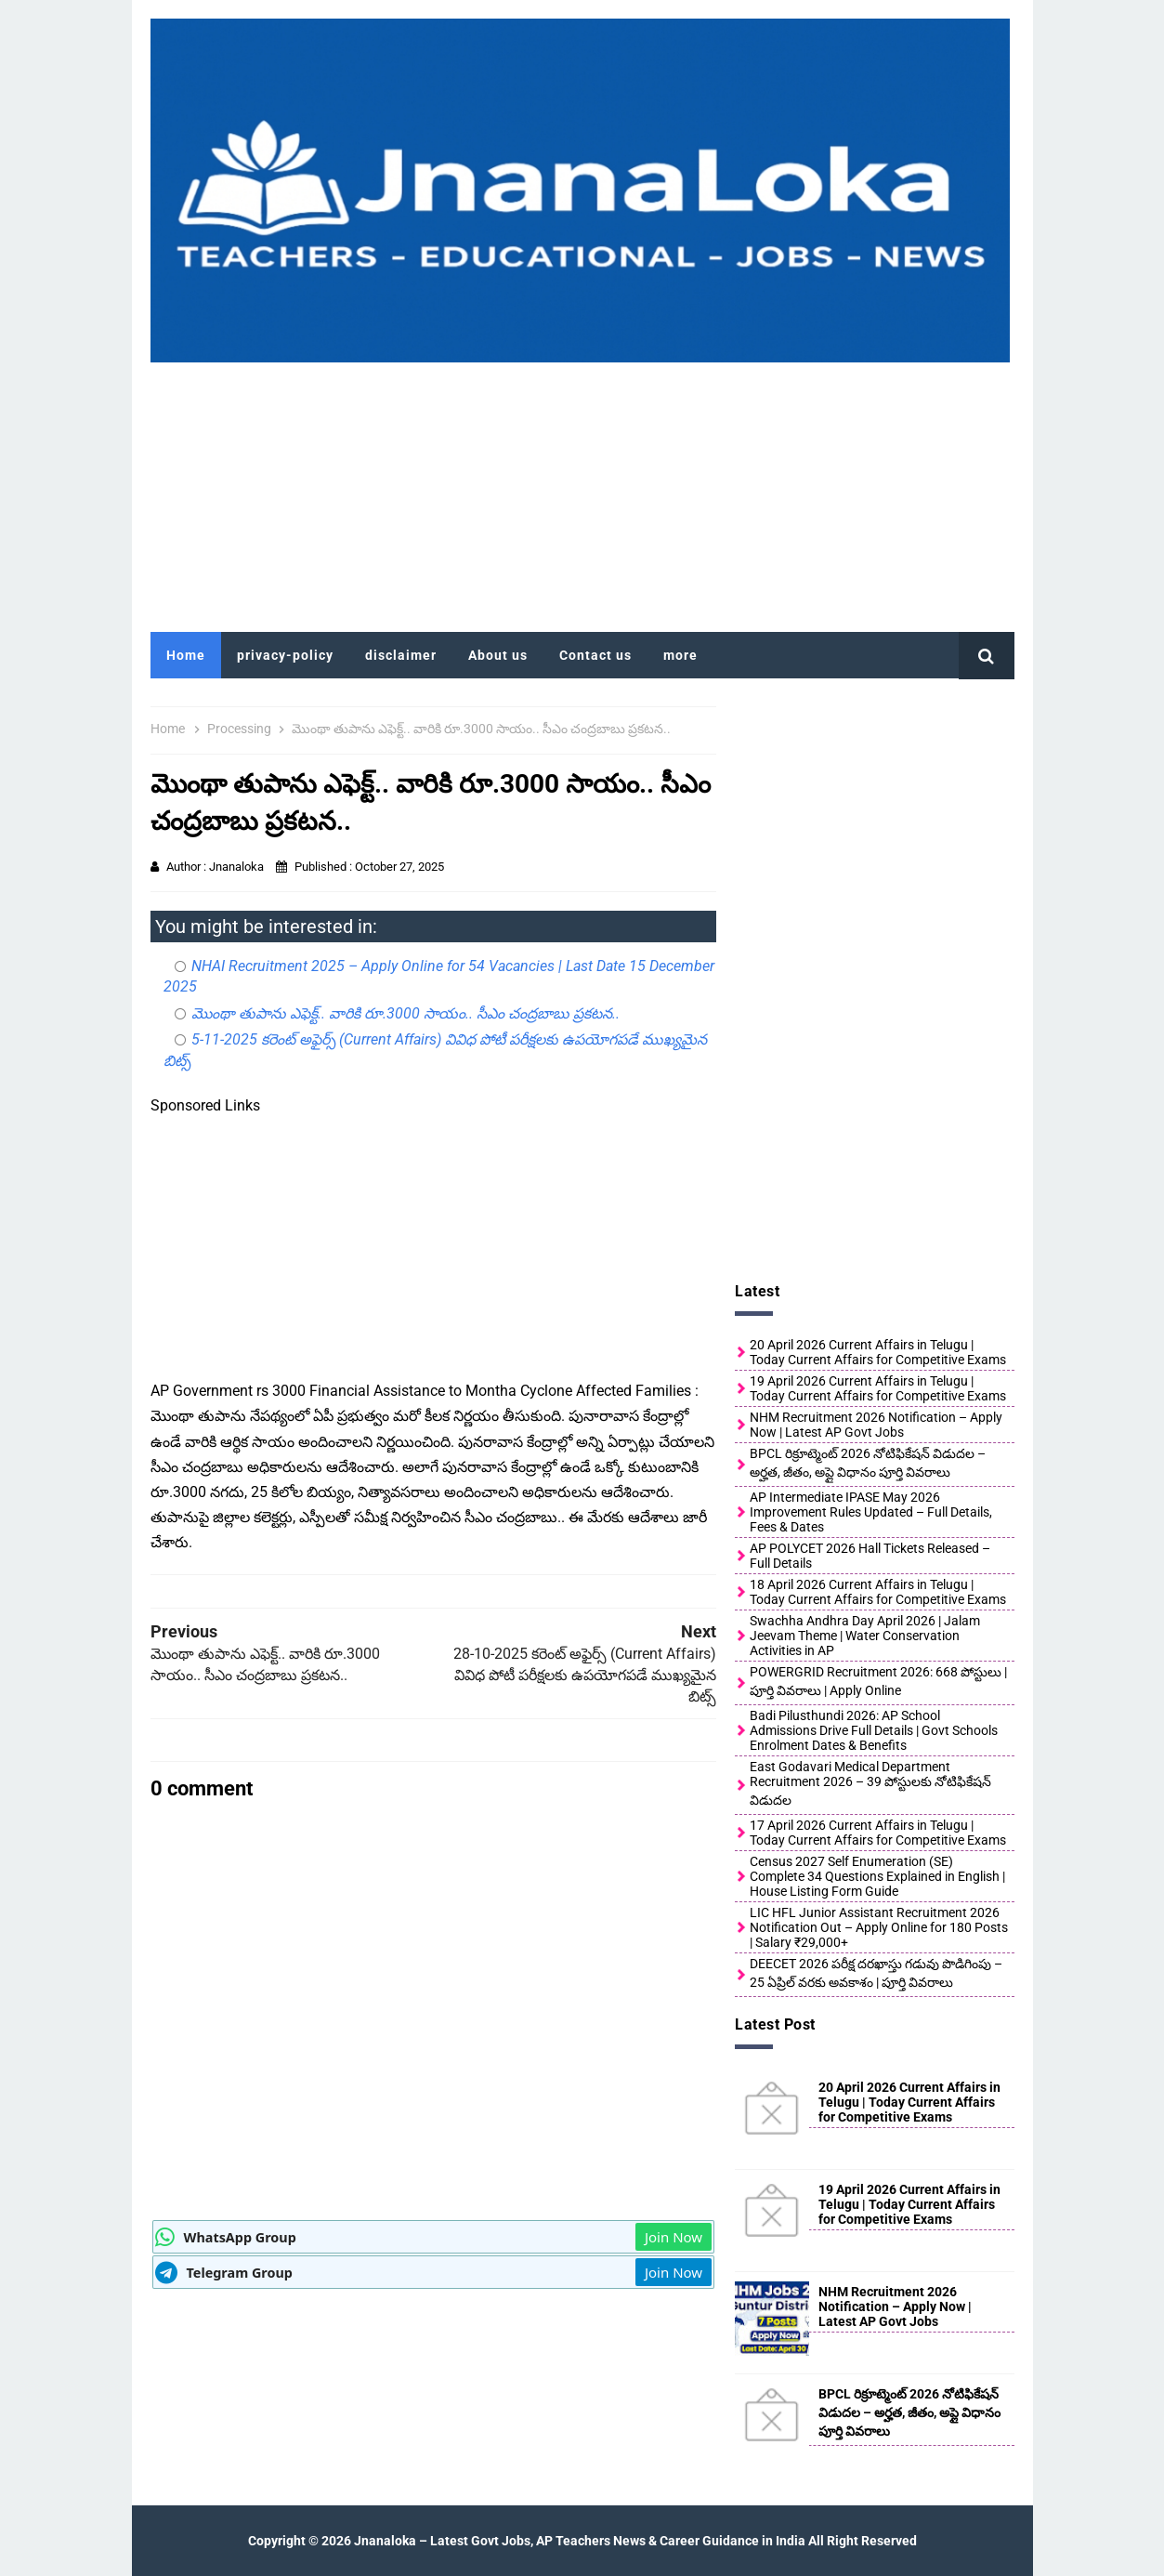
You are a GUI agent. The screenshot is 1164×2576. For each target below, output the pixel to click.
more (680, 655)
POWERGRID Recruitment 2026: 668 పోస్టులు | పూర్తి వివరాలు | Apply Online (878, 1681)
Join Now (673, 2237)
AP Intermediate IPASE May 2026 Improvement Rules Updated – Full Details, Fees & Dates (871, 1512)
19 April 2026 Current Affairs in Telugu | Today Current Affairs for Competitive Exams (878, 1388)
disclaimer (401, 655)
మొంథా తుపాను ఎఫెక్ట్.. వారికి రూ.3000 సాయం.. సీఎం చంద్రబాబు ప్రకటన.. (405, 1013)
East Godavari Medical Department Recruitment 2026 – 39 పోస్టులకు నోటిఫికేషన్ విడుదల (870, 1783)
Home (185, 655)
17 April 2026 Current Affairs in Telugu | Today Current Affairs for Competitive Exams (878, 1832)
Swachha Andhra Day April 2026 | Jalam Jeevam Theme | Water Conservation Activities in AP (865, 1635)
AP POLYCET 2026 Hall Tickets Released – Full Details (870, 1556)
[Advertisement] (582, 492)
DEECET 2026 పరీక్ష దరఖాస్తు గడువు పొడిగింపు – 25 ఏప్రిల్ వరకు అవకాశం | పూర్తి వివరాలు (876, 1973)
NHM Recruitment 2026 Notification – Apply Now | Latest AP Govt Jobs (876, 1424)
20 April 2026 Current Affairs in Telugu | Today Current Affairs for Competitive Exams (878, 1352)
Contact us (595, 655)
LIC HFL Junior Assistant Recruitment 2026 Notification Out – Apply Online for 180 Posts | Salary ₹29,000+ (879, 1927)
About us (498, 655)
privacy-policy (285, 655)
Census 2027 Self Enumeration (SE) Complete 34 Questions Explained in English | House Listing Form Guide (877, 1876)
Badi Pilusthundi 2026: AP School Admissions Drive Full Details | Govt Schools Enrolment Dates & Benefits (874, 1730)
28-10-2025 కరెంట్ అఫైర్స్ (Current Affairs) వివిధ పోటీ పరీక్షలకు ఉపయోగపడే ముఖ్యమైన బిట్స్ (584, 1675)
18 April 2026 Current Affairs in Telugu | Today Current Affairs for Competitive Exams (878, 1592)
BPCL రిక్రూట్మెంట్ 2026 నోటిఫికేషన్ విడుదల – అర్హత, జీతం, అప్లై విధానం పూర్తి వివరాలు (868, 1462)
